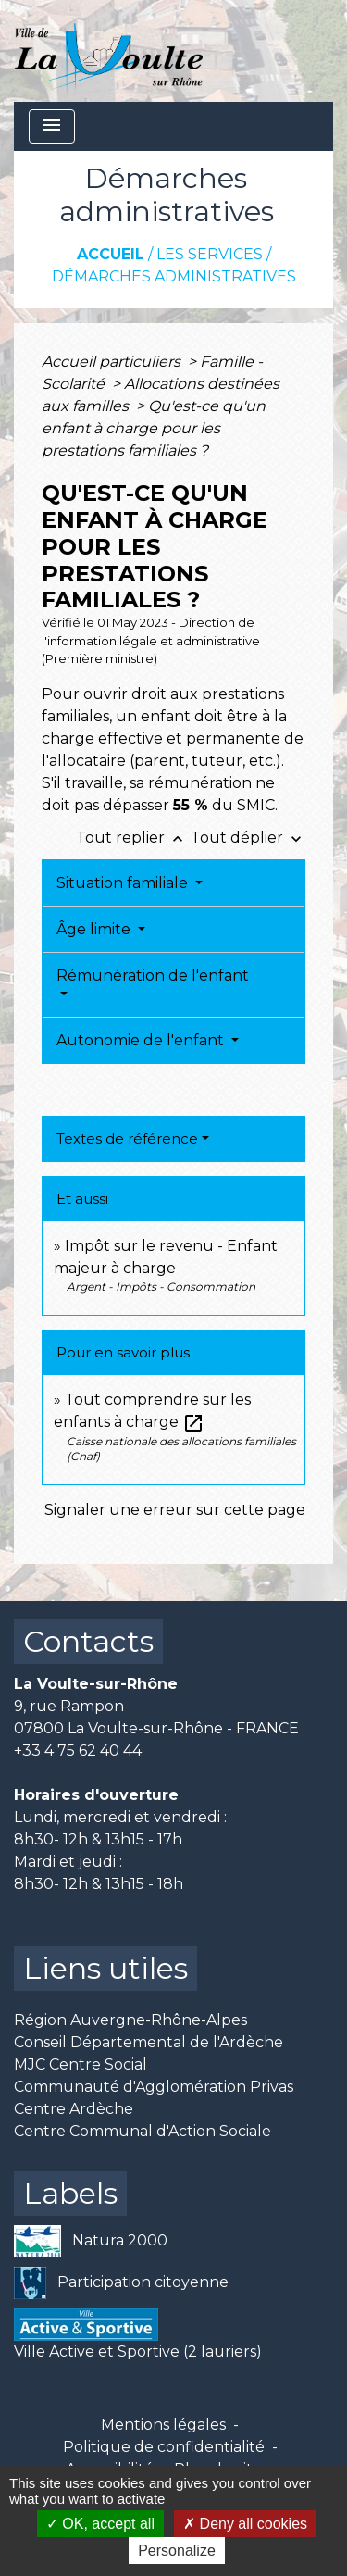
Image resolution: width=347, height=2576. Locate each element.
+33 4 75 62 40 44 (78, 1750)
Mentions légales (163, 2424)
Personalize (177, 2550)
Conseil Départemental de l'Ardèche (148, 2042)
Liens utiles (105, 1968)
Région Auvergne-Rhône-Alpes (130, 2020)
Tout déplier (248, 837)
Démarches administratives (174, 276)
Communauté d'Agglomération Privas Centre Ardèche (153, 2098)
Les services (209, 254)
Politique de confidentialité (164, 2447)
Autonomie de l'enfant (142, 1040)
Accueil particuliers (113, 361)
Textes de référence (127, 1138)
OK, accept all (100, 2524)
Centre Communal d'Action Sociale (142, 2131)
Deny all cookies (245, 2524)
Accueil (110, 254)
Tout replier (133, 837)
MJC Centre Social (80, 2064)
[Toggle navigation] (52, 126)
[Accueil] (109, 51)
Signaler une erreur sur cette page (174, 1510)
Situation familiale (124, 883)
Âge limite (95, 929)
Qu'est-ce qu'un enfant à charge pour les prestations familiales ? (154, 428)
